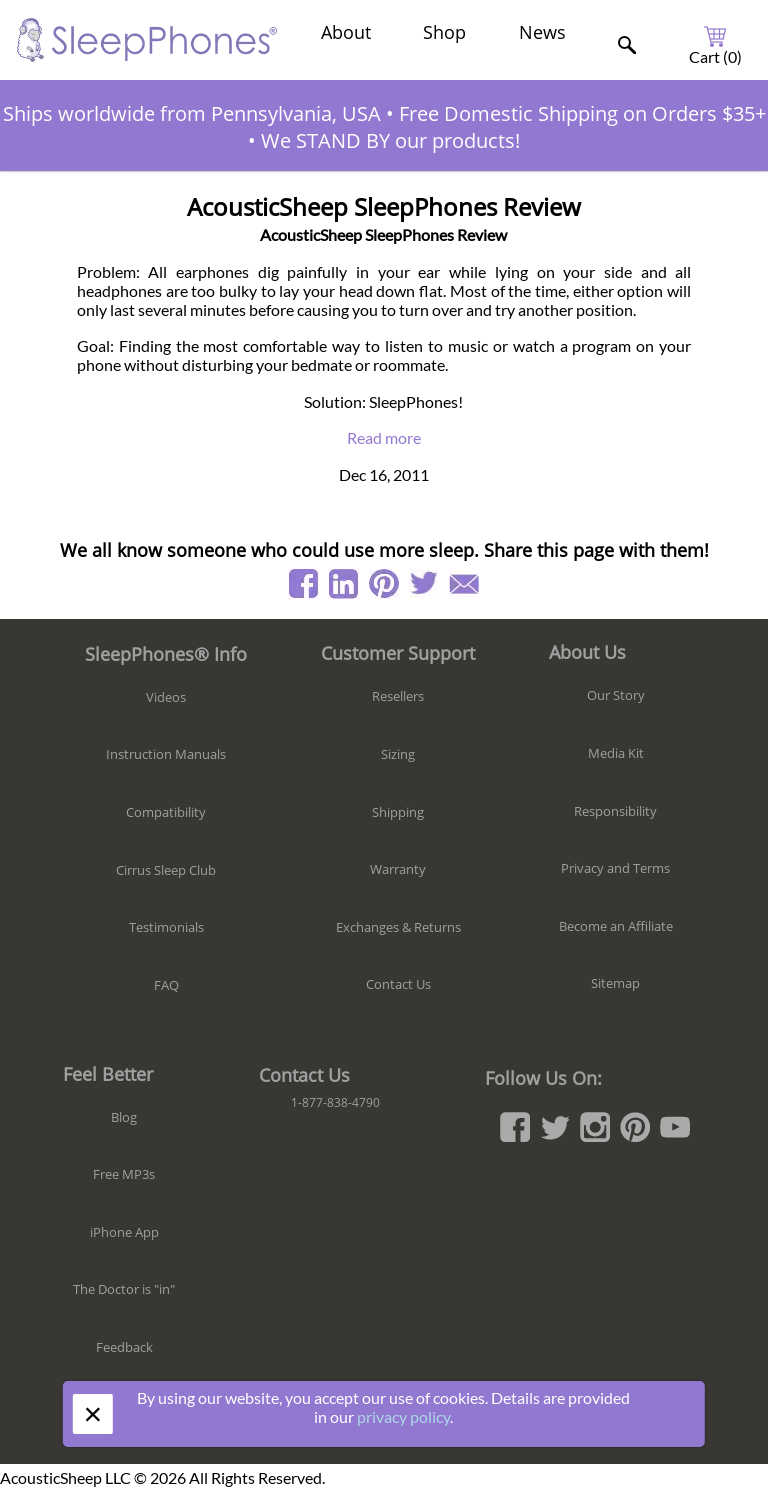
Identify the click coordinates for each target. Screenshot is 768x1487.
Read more (384, 437)
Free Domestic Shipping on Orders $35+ (582, 113)
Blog (124, 1117)
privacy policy (403, 1416)
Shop (444, 32)
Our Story (616, 695)
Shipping (398, 812)
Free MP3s (124, 1174)
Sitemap (615, 983)
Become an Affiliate (616, 926)
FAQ (166, 985)
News (542, 32)
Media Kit (616, 753)
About (346, 32)
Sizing (398, 754)
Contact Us (398, 984)
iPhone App (124, 1232)
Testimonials (166, 927)
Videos (166, 697)
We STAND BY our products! (390, 140)
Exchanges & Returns (398, 927)
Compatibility (166, 812)
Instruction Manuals (166, 754)
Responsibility (615, 811)
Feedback (124, 1347)
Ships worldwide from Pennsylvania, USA (192, 113)
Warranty (398, 869)
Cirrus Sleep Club (166, 870)
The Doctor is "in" (124, 1289)
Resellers (398, 696)
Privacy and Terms (615, 868)
